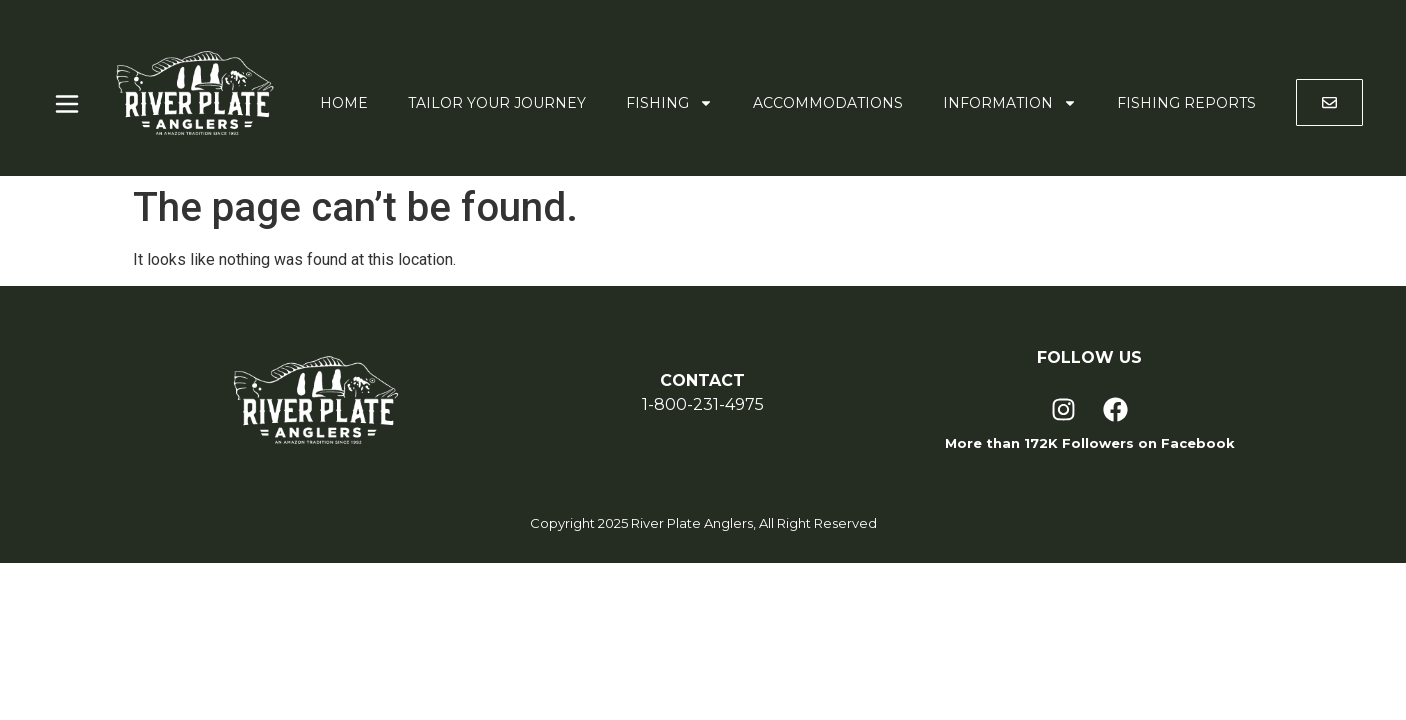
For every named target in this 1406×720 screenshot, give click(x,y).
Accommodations (828, 103)
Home (344, 103)
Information (1010, 103)
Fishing (669, 103)
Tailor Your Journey (497, 103)
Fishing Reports (1186, 103)
